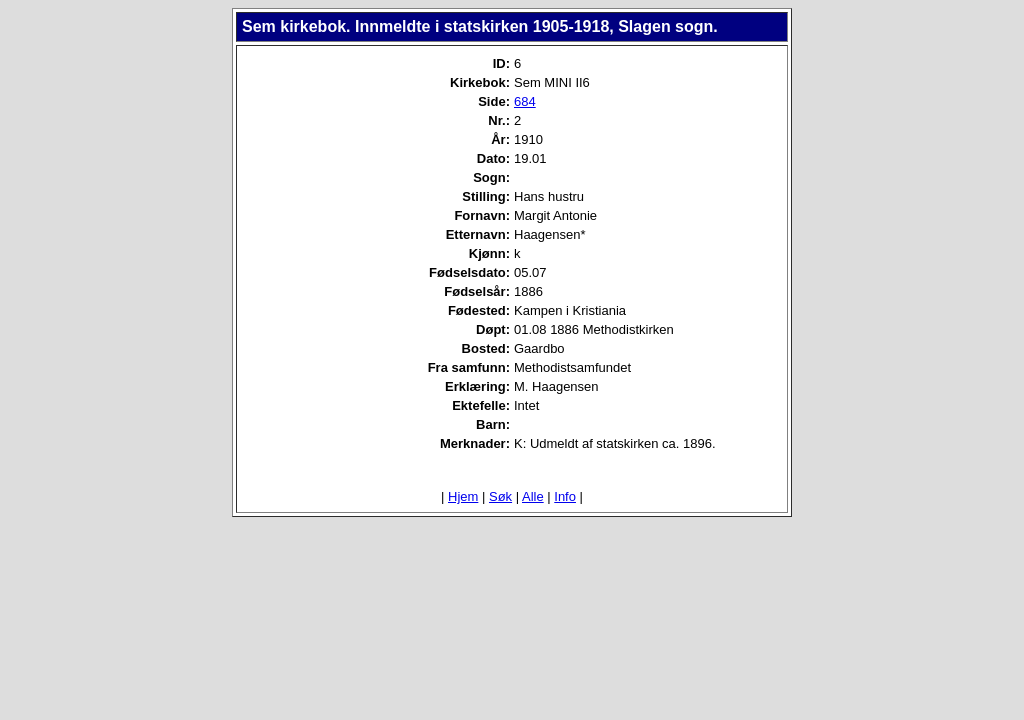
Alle (533, 496)
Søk (500, 496)
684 (525, 101)
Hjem (463, 496)
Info (565, 496)
